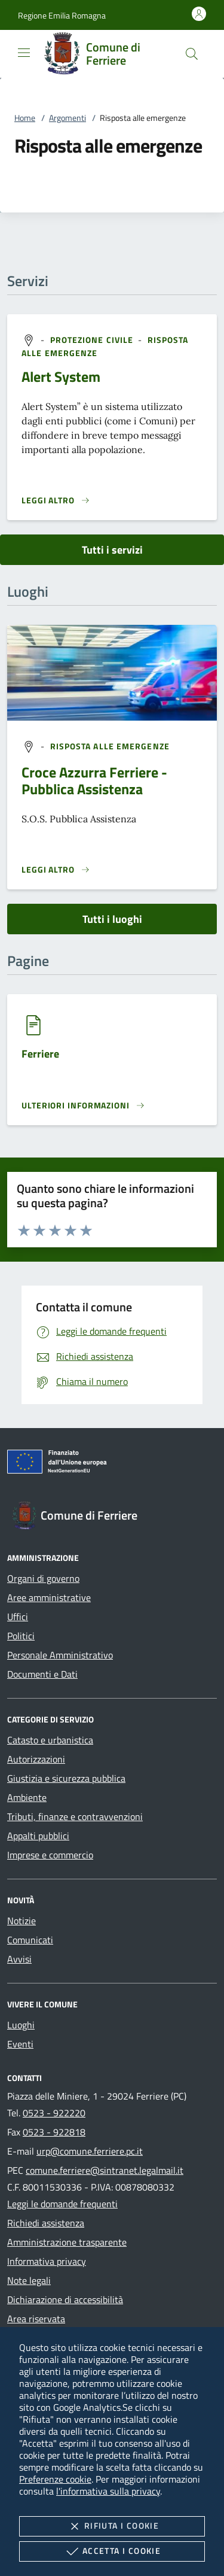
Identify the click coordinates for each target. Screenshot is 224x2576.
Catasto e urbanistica (50, 1740)
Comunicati (30, 1940)
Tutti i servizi (112, 550)
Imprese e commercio (50, 1855)
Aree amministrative (49, 1597)
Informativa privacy (46, 2261)
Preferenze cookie (55, 2479)
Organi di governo (43, 1578)
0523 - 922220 (54, 2113)
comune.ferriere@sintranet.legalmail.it (104, 2170)
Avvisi (19, 1959)
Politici (21, 1636)
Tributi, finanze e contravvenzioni (75, 1816)
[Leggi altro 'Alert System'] (56, 500)
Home (24, 117)
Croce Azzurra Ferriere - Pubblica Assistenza (94, 780)
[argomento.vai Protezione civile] (93, 339)
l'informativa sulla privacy (108, 2491)
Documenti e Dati (42, 1674)
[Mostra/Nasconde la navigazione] (24, 52)
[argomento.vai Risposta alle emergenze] (110, 746)
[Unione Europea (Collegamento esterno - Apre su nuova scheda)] (112, 1464)
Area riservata (36, 2318)
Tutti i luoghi (112, 919)
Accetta (112, 2551)
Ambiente (27, 1797)
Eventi (20, 2044)
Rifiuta (112, 2526)
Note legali (29, 2280)
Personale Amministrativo (60, 1655)
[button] (62, 15)
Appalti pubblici (38, 1835)
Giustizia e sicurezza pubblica (66, 1778)
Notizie (21, 1920)
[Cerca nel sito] (191, 54)
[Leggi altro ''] (56, 869)
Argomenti (67, 117)
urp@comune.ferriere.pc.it (89, 2151)
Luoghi (21, 2025)
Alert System (61, 376)
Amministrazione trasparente (67, 2242)
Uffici (17, 1616)
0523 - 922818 (54, 2132)
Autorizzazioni (36, 1759)
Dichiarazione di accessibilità (65, 2299)
